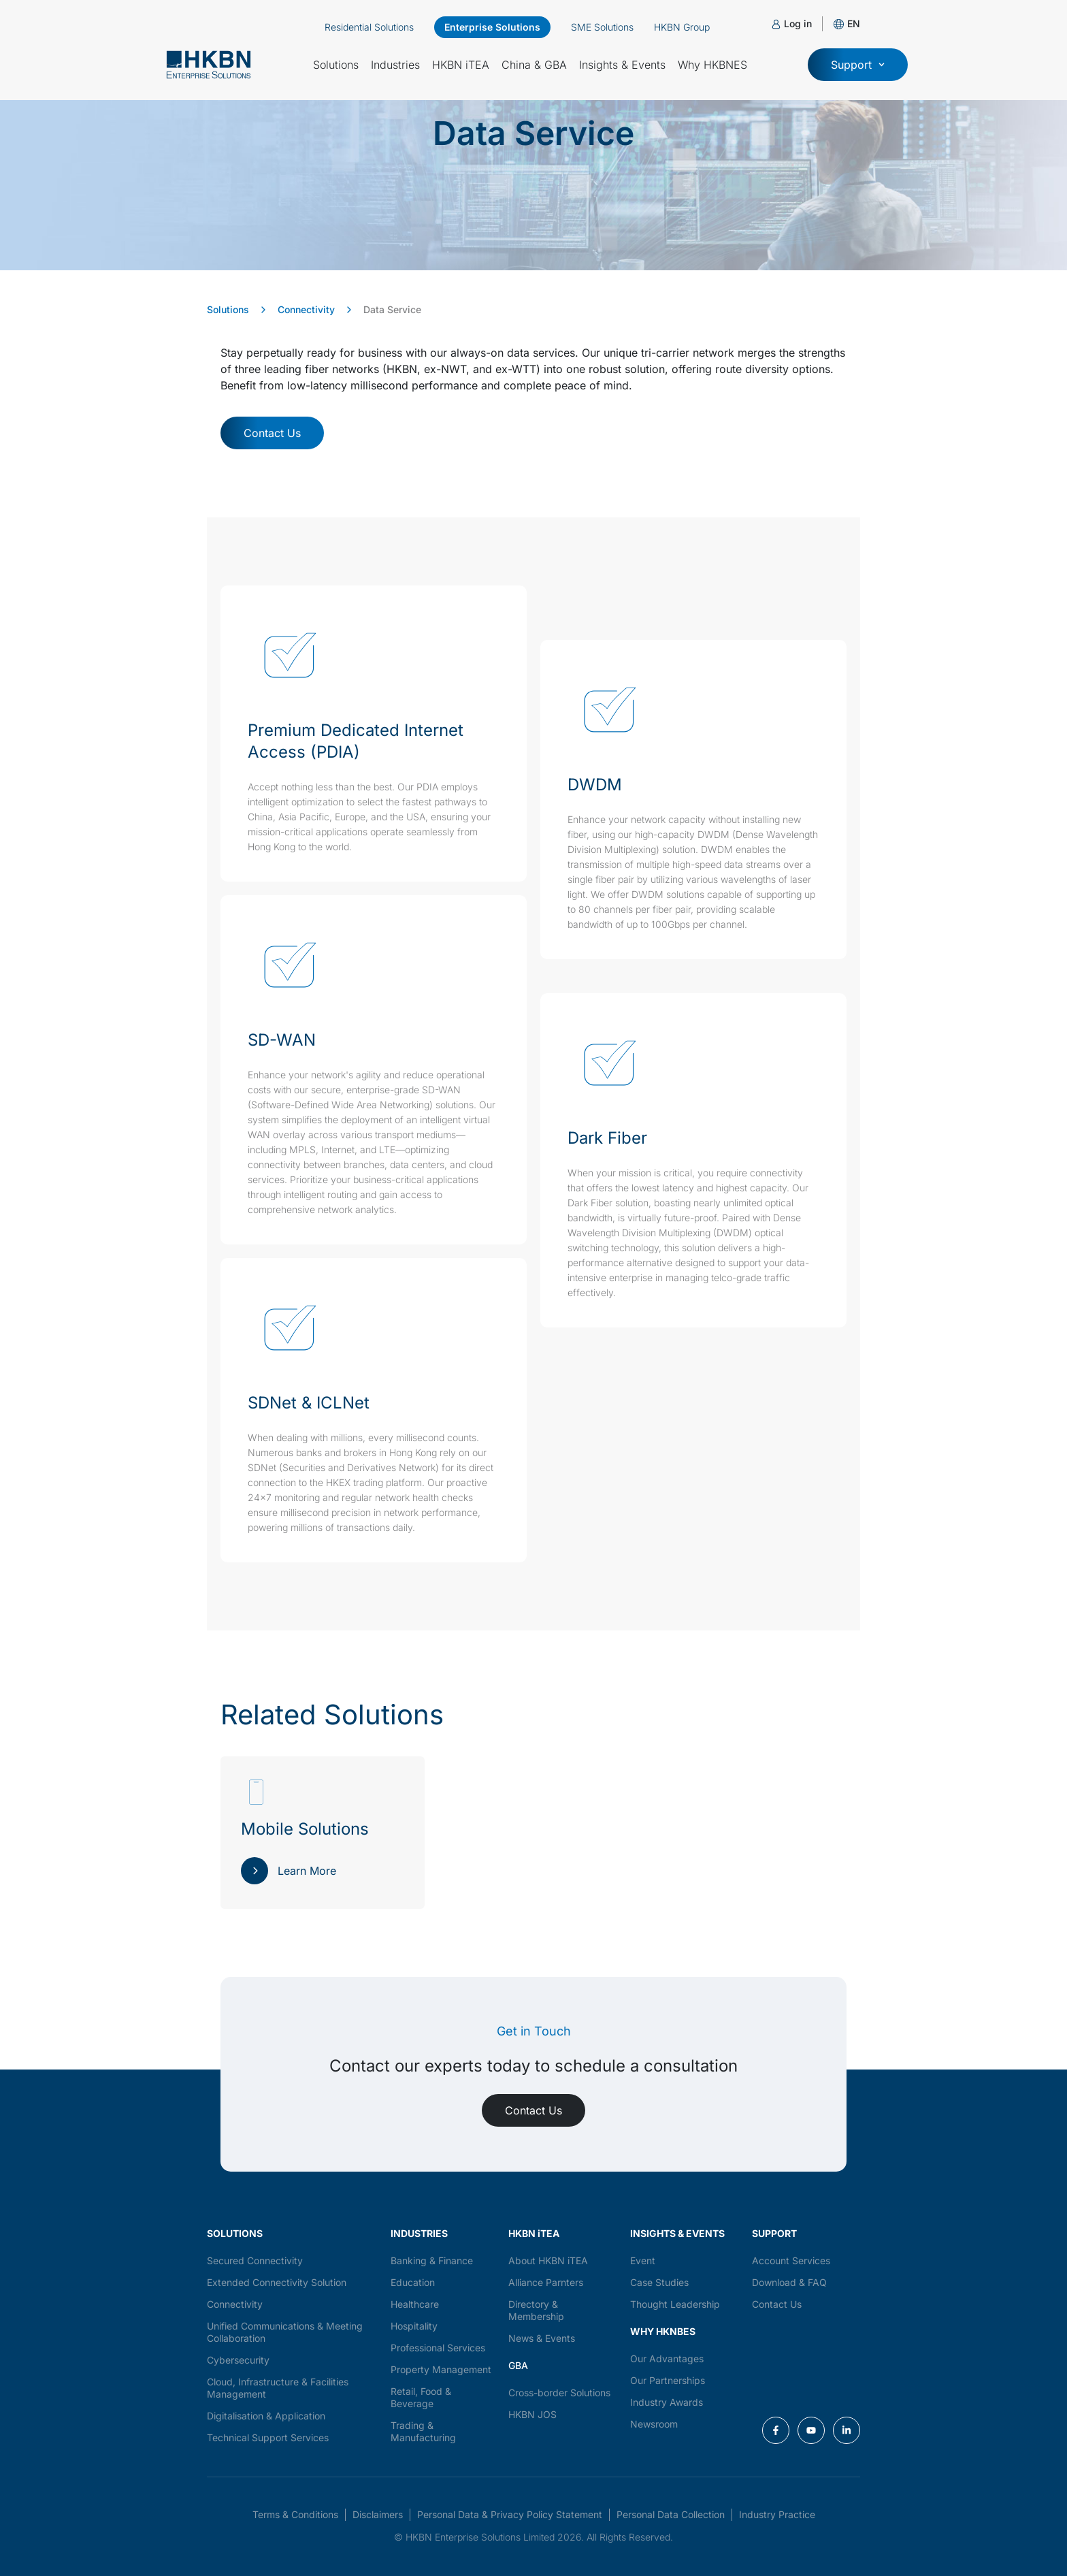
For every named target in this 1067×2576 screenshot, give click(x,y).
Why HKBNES (712, 64)
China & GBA (534, 64)
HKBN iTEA (460, 64)
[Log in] (776, 24)
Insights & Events (622, 64)
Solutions (336, 64)
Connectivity (306, 309)
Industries (395, 64)
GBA (518, 2365)
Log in (798, 23)
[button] (853, 23)
